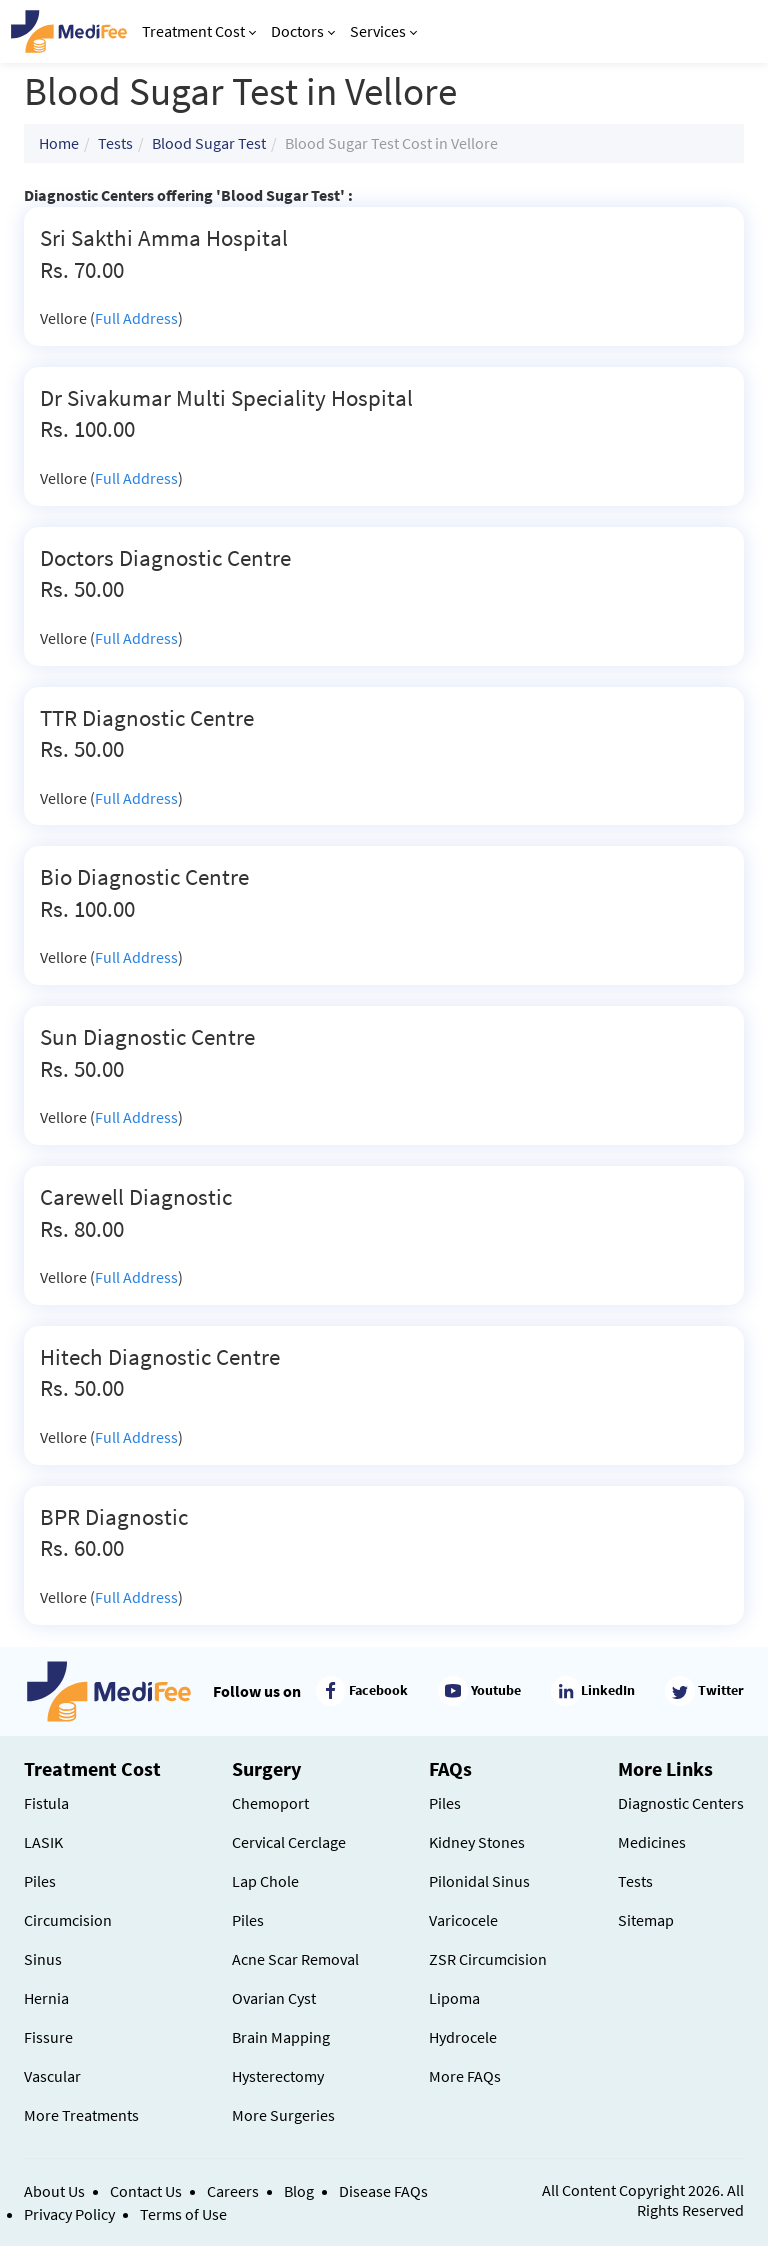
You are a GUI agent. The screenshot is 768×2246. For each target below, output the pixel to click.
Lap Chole (265, 1881)
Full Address (136, 318)
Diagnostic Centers (681, 1803)
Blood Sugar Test (209, 143)
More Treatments (81, 2115)
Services (383, 31)
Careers (233, 2191)
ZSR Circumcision (488, 1959)
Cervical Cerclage (289, 1842)
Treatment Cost (199, 31)
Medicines (652, 1842)
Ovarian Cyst (274, 1998)
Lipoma (454, 1998)
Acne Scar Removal (295, 1959)
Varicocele (463, 1920)
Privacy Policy (69, 2214)
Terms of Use (183, 2214)
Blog (299, 2191)
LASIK (43, 1842)
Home (59, 143)
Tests (115, 143)
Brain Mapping (281, 2037)
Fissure (48, 2037)
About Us (54, 2191)
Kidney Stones (477, 1842)
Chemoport (270, 1803)
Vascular (52, 2076)
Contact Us (146, 2191)
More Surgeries (283, 2115)
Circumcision (68, 1920)
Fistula (46, 1803)
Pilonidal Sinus (479, 1881)
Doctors (303, 31)
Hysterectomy (278, 2076)
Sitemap (646, 1920)
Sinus (43, 1959)
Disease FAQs (383, 2191)
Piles (40, 1881)
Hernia (46, 1998)
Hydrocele (463, 2037)
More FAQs (465, 2076)
